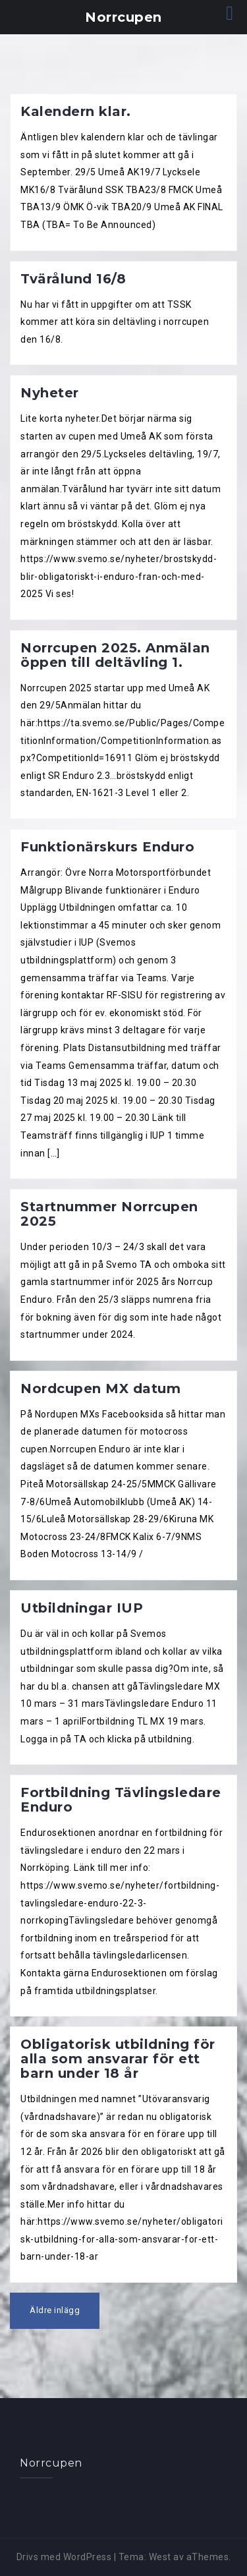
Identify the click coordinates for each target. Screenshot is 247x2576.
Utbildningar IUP (81, 1608)
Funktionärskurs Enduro (107, 847)
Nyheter (49, 393)
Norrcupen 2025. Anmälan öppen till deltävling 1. (115, 655)
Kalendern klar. (75, 111)
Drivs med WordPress (64, 2557)
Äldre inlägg (55, 2310)
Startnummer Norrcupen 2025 (109, 1214)
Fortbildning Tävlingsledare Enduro (120, 1800)
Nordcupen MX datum (100, 1388)
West (160, 2557)
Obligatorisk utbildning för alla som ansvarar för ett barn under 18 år (117, 2058)
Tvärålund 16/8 (73, 279)
